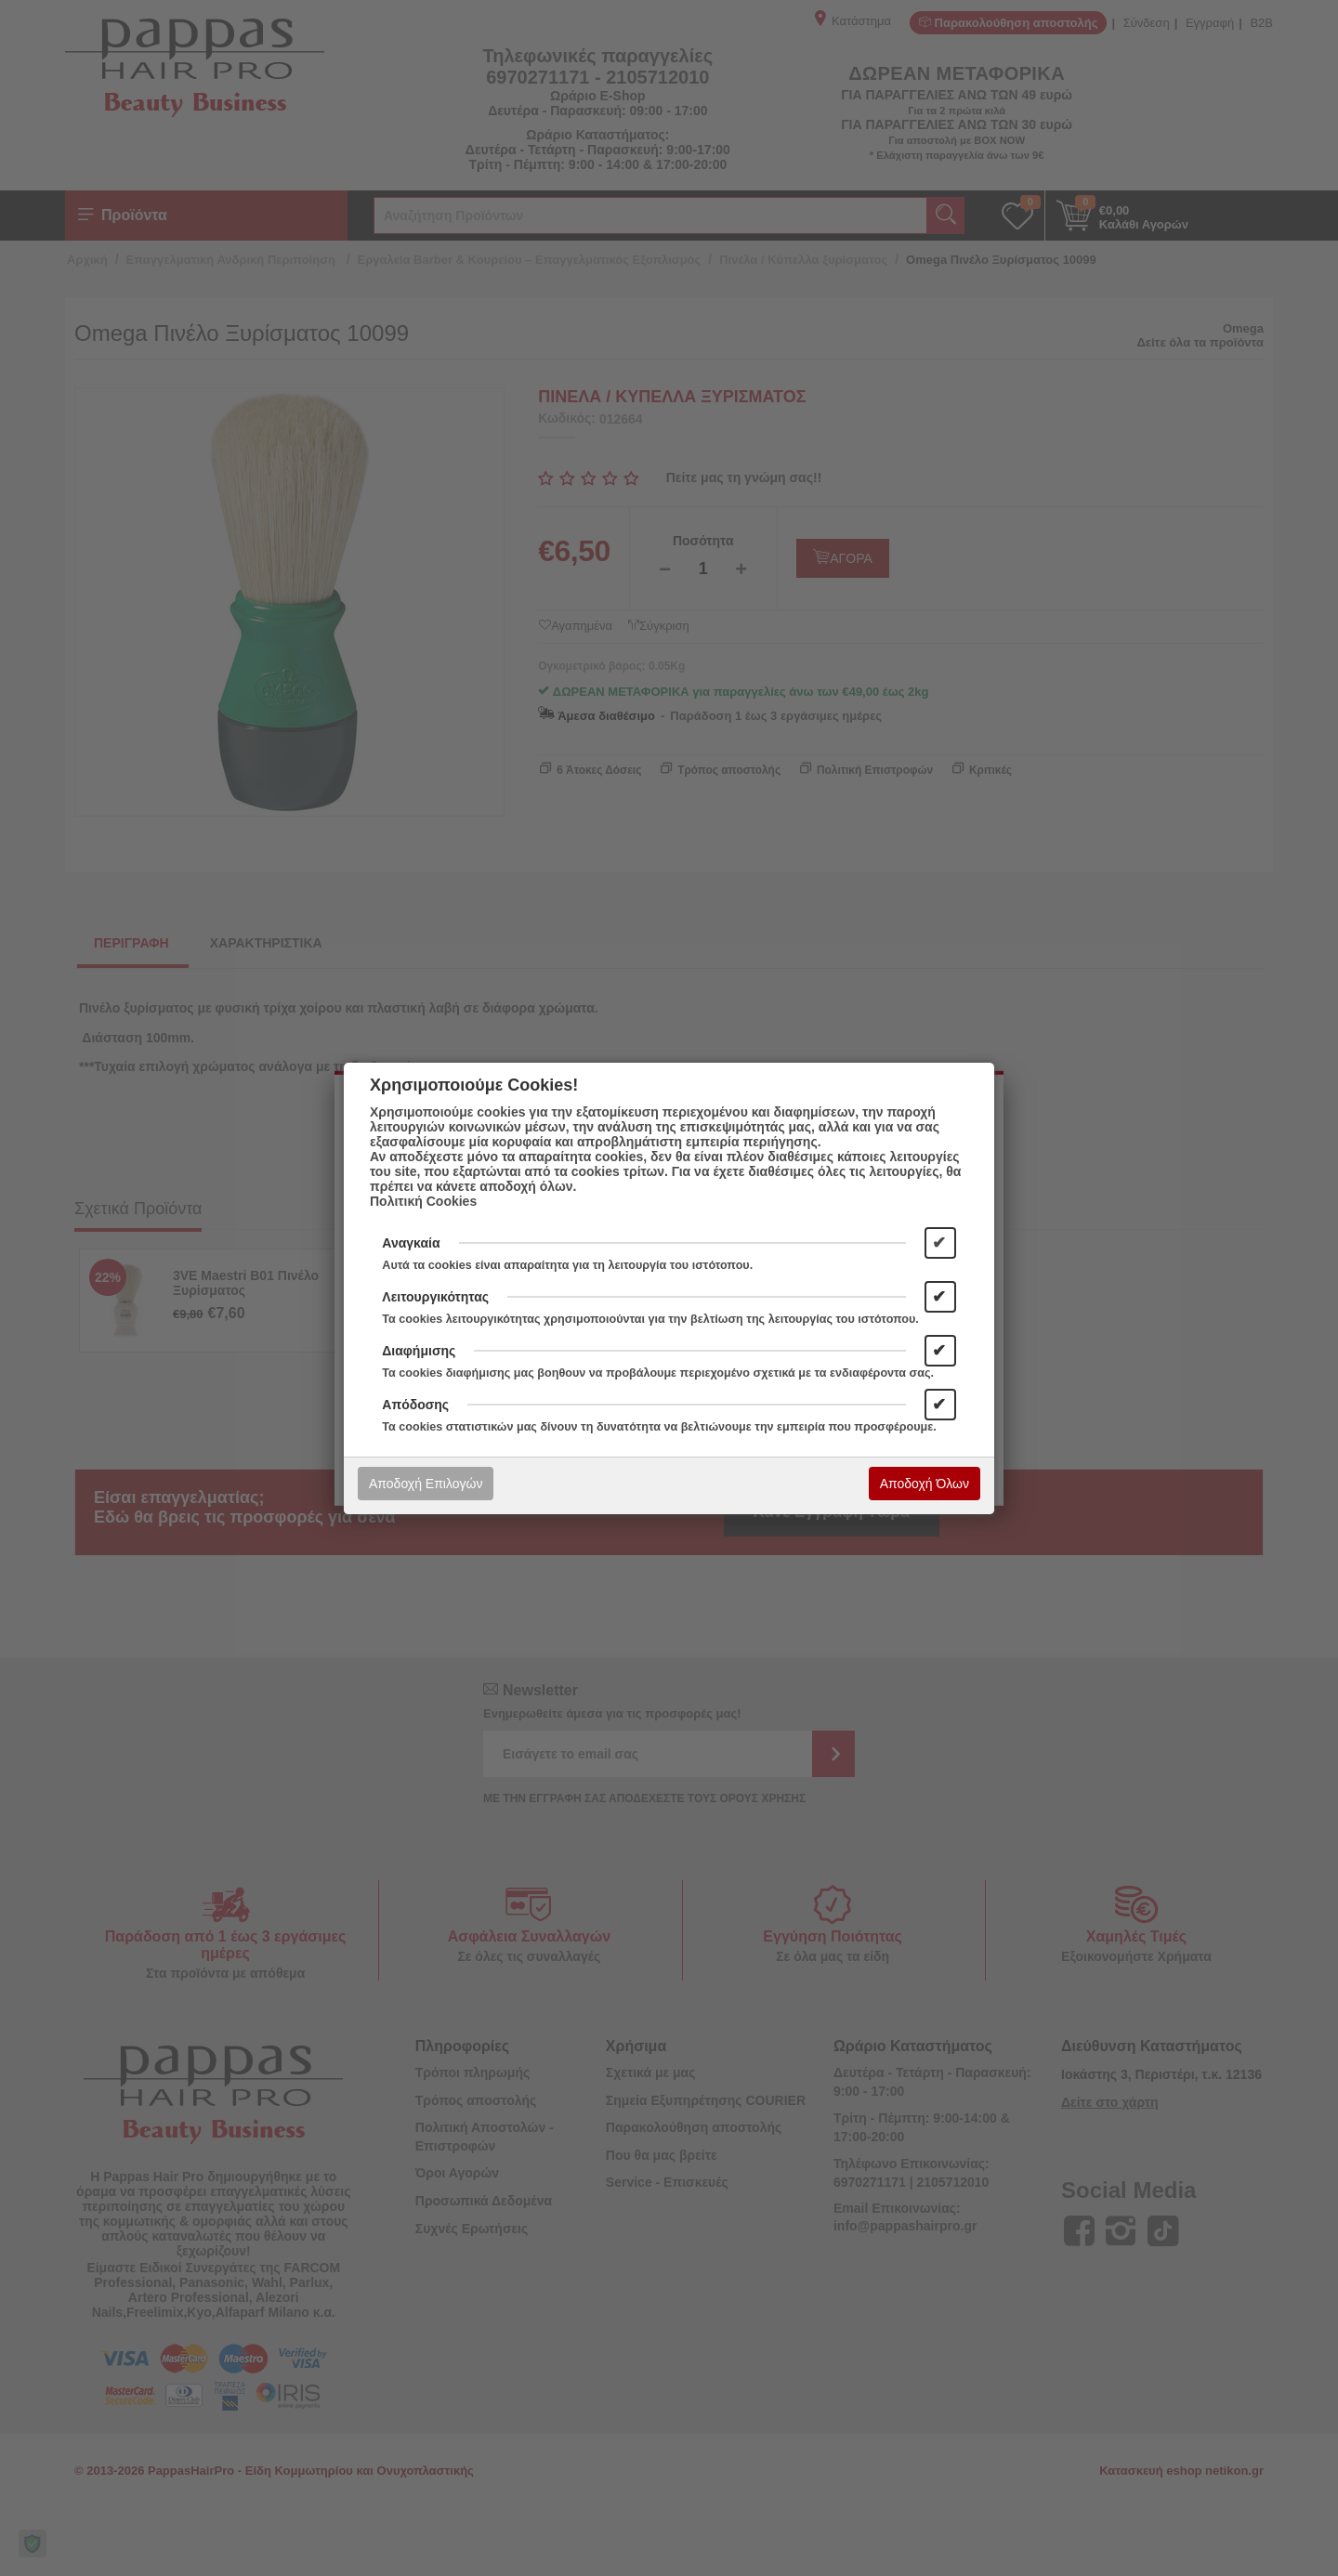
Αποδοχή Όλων (924, 1483)
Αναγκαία (410, 1243)
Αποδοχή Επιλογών (425, 1483)
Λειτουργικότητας (435, 1296)
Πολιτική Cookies (423, 1201)
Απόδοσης (415, 1404)
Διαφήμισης (418, 1350)
